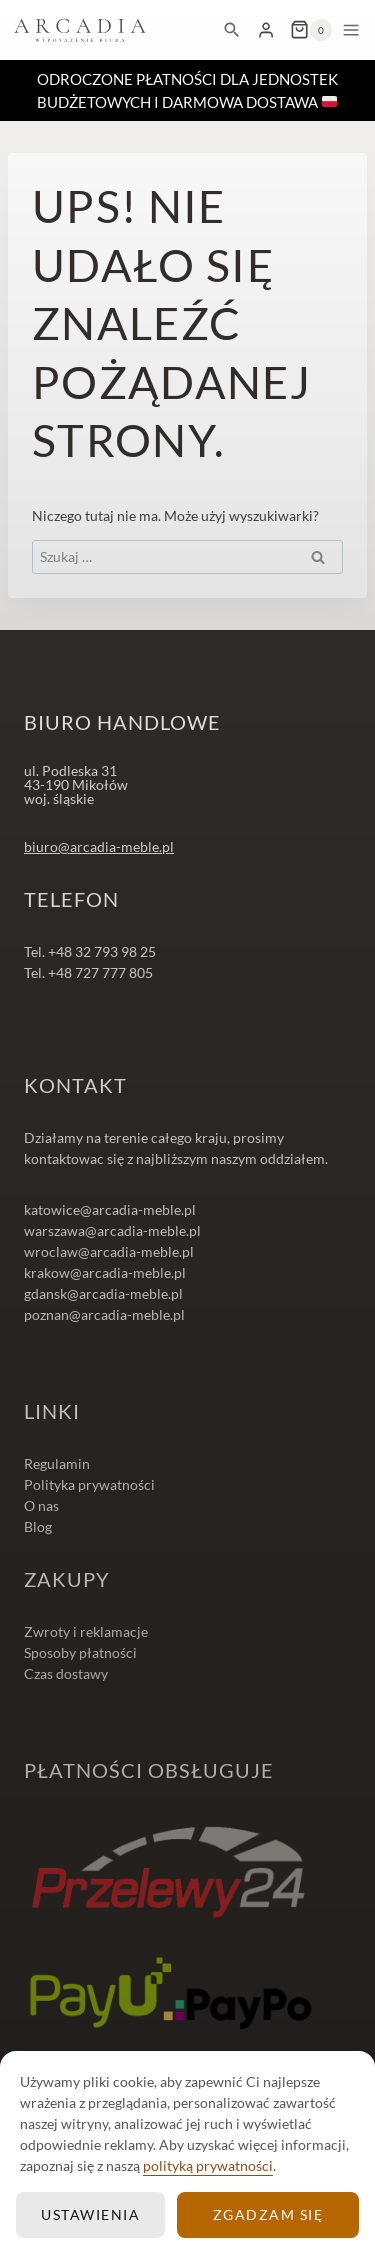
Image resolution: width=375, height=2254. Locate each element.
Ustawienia (90, 2214)
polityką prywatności (208, 2165)
